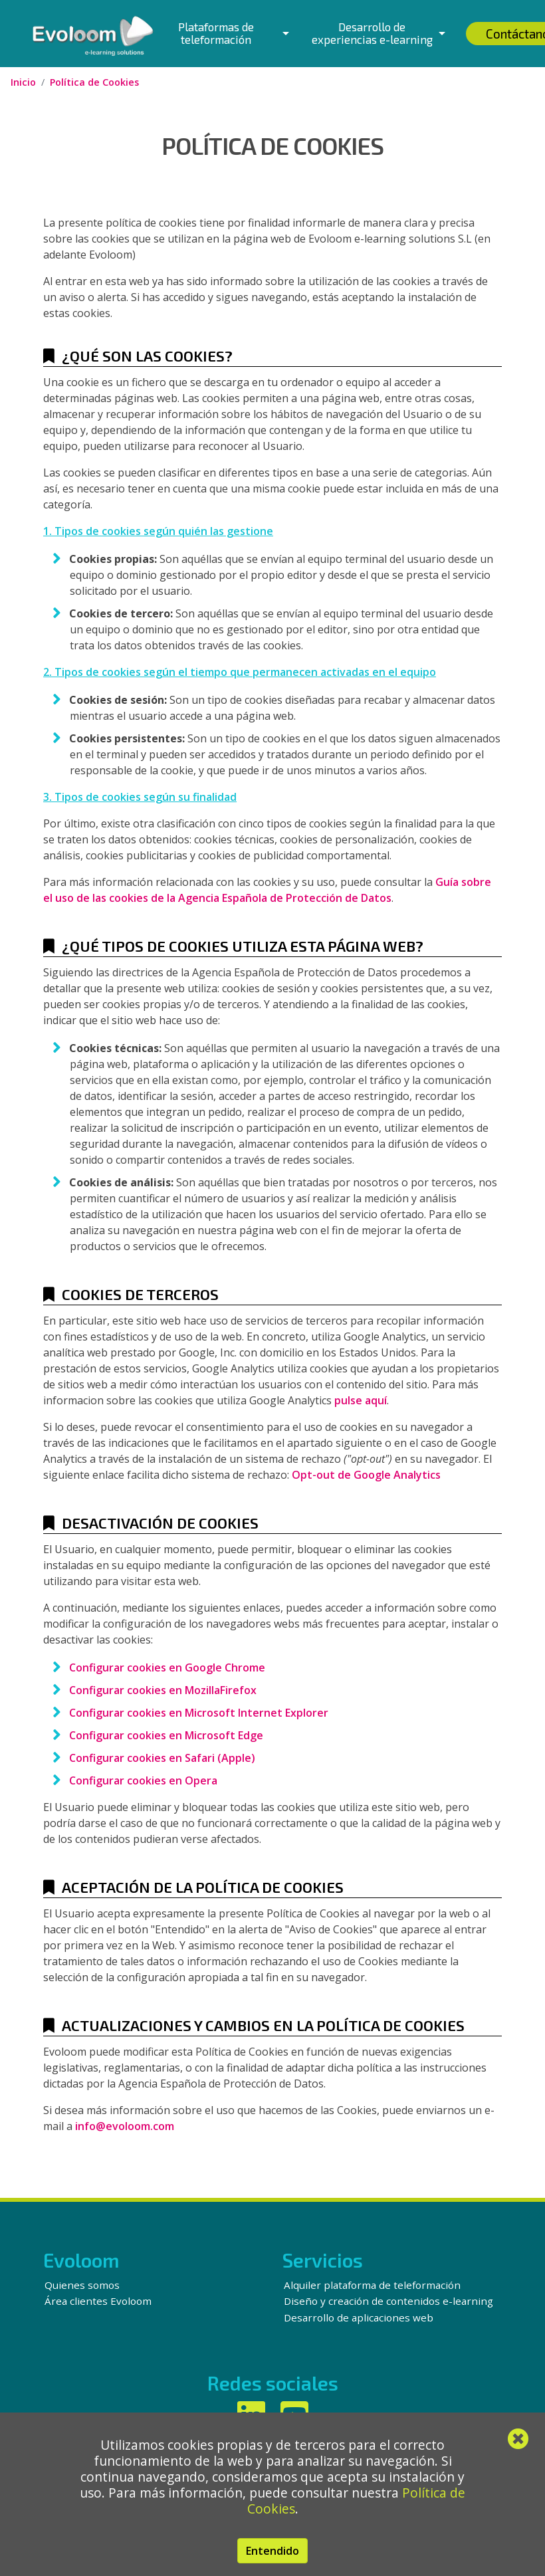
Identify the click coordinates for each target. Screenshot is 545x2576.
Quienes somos (82, 2285)
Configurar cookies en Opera (143, 1780)
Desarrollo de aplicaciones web (358, 2317)
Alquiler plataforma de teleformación (372, 2285)
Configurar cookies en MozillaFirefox (163, 1690)
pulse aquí (360, 1400)
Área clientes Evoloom (98, 2301)
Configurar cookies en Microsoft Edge (166, 1735)
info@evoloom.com (124, 2126)
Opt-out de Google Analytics (366, 1474)
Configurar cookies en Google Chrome (167, 1667)
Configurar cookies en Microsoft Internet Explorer (198, 1712)
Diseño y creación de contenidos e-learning (388, 2301)
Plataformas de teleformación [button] (216, 33)
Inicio (23, 82)
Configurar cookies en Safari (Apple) (162, 1758)
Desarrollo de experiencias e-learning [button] (372, 33)
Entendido (272, 2550)
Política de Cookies (94, 82)
